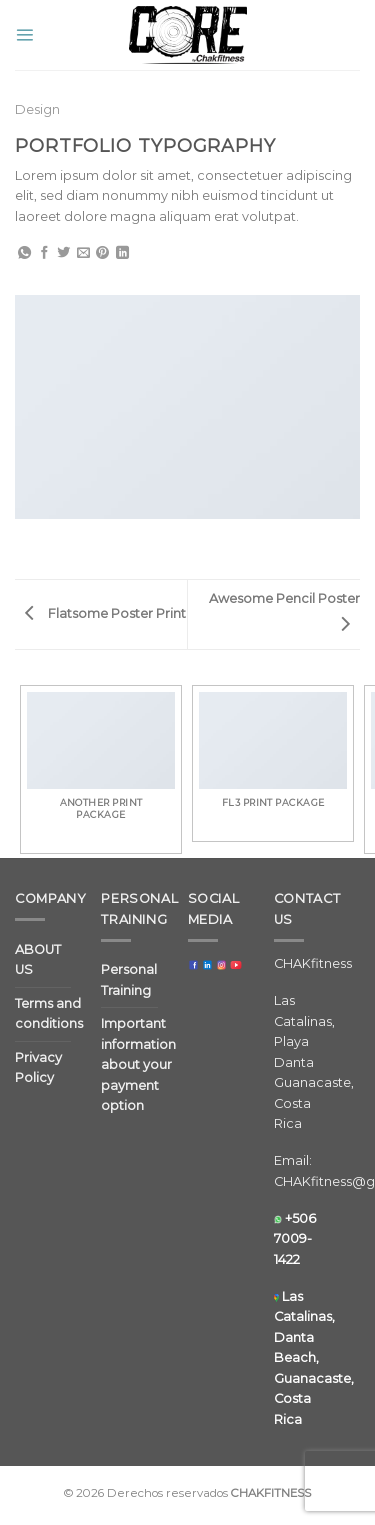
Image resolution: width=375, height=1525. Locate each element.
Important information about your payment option (138, 1064)
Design (37, 109)
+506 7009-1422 (295, 1239)
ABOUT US (38, 959)
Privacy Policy (38, 1067)
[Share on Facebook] (44, 253)
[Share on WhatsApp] (24, 253)
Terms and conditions (49, 1013)
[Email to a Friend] (83, 253)
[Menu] (24, 34)
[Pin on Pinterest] (102, 253)
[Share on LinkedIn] (122, 253)
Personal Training (129, 979)
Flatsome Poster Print (105, 613)
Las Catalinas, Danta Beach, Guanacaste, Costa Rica (314, 1358)
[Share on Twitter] (63, 253)
